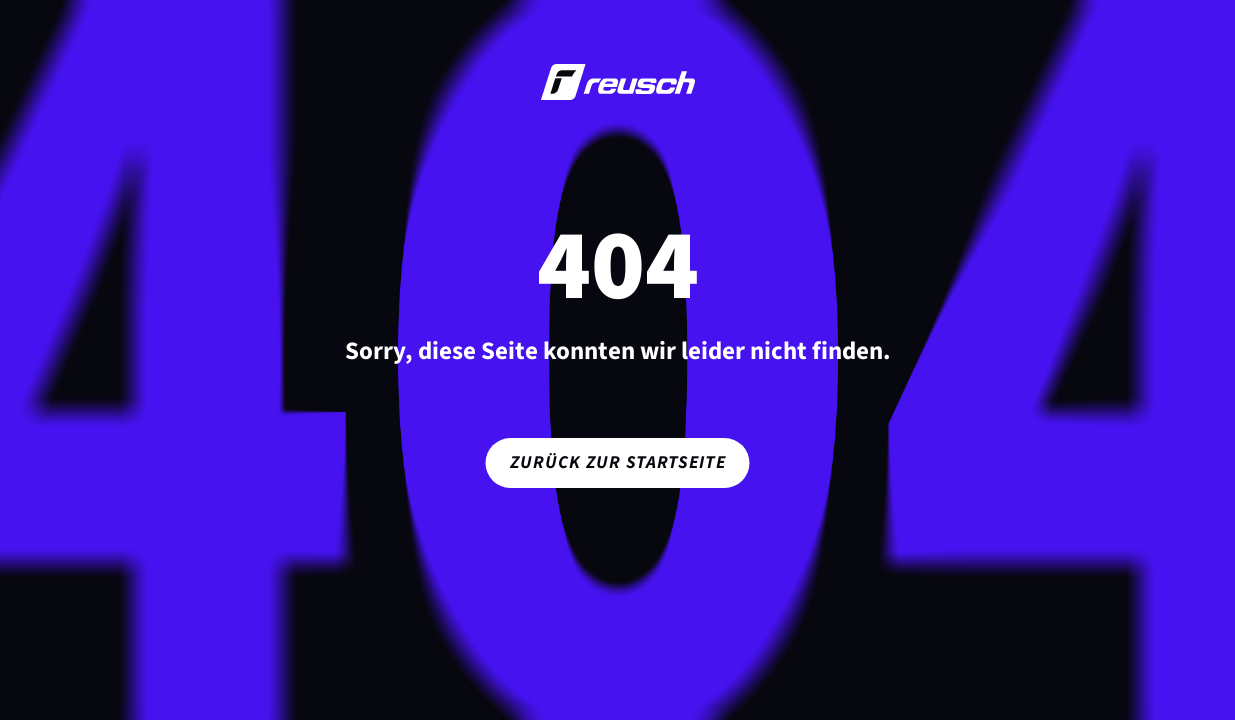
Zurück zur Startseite (618, 462)
